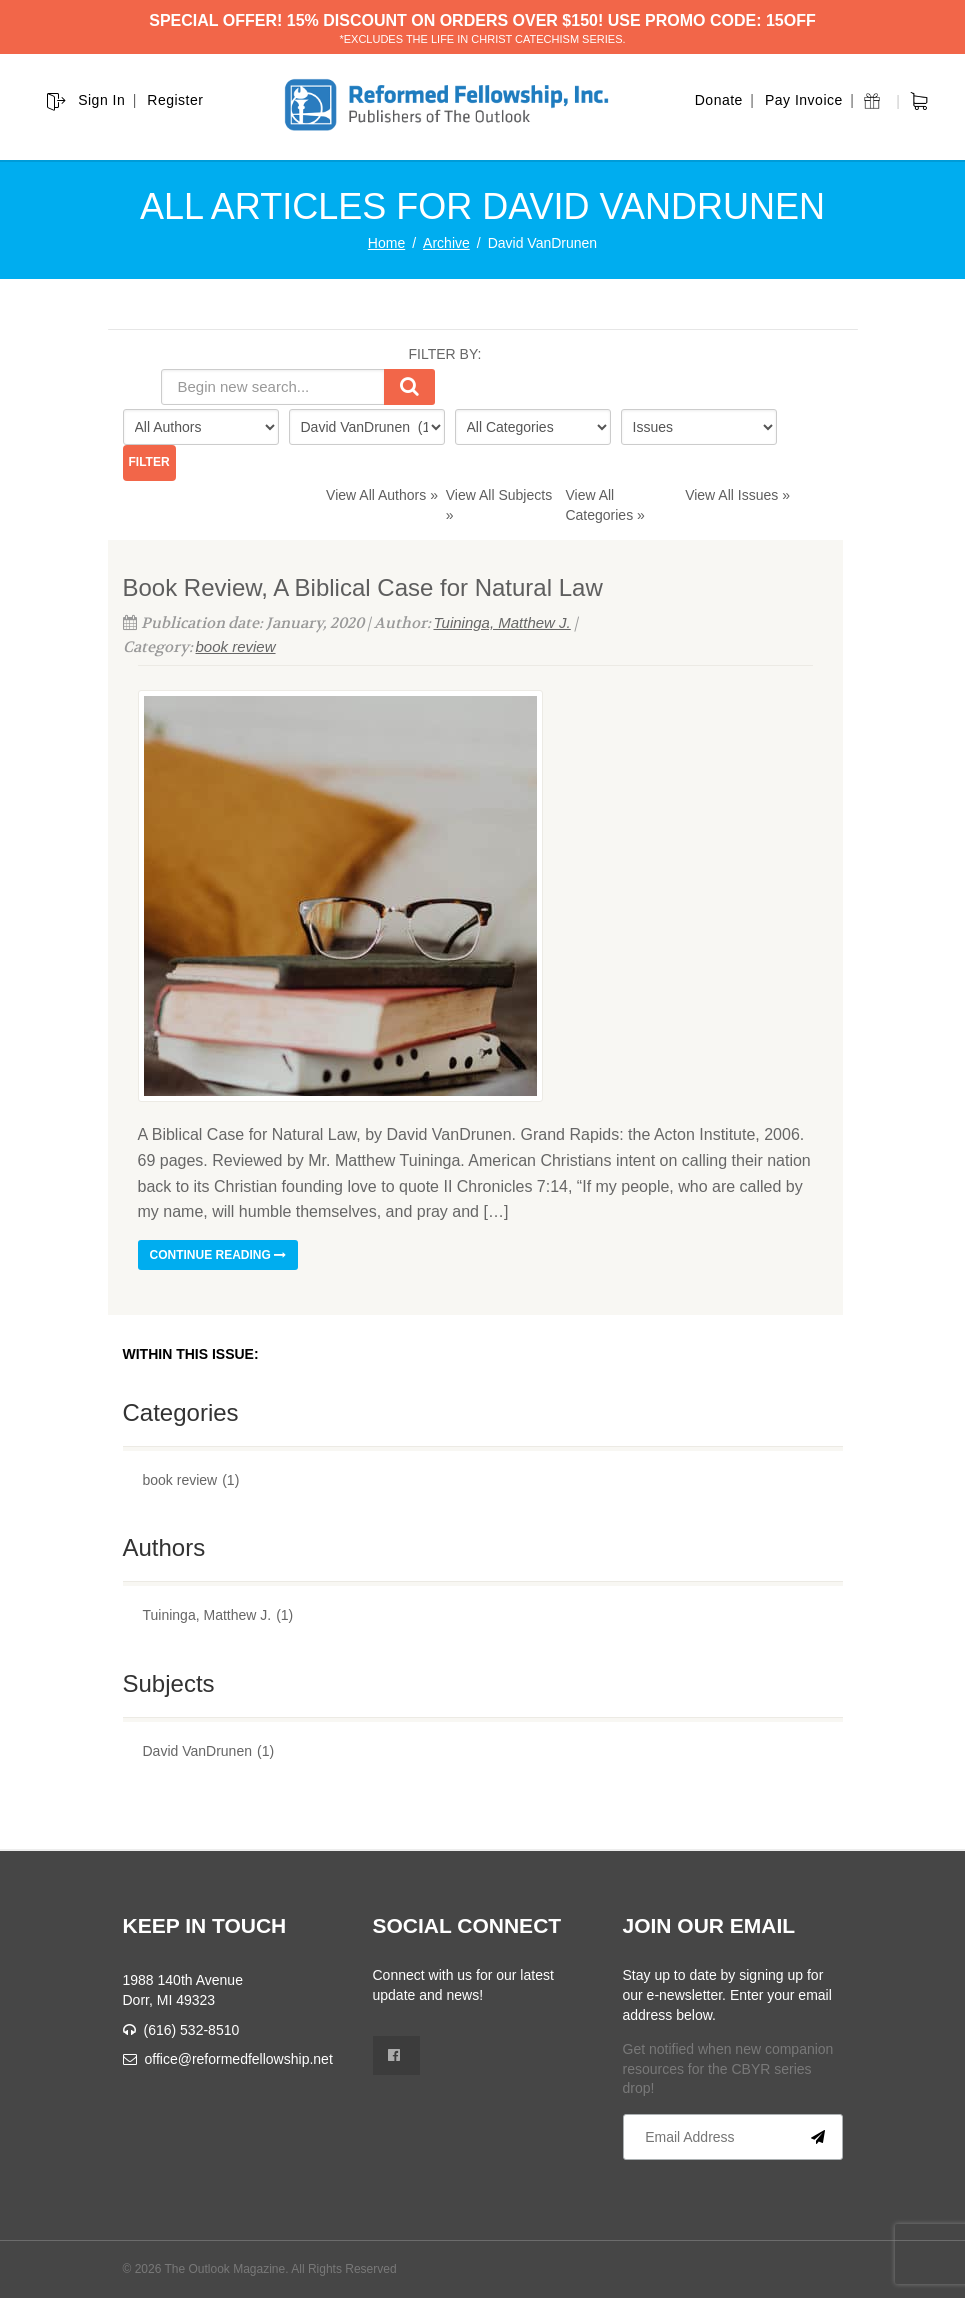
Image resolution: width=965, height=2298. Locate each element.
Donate (719, 100)
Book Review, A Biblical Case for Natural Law (363, 587)
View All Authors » (382, 495)
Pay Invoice (804, 100)
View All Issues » (737, 495)
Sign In (101, 100)
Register (175, 100)
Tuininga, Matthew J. (502, 622)
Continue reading (218, 1255)
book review (236, 646)
